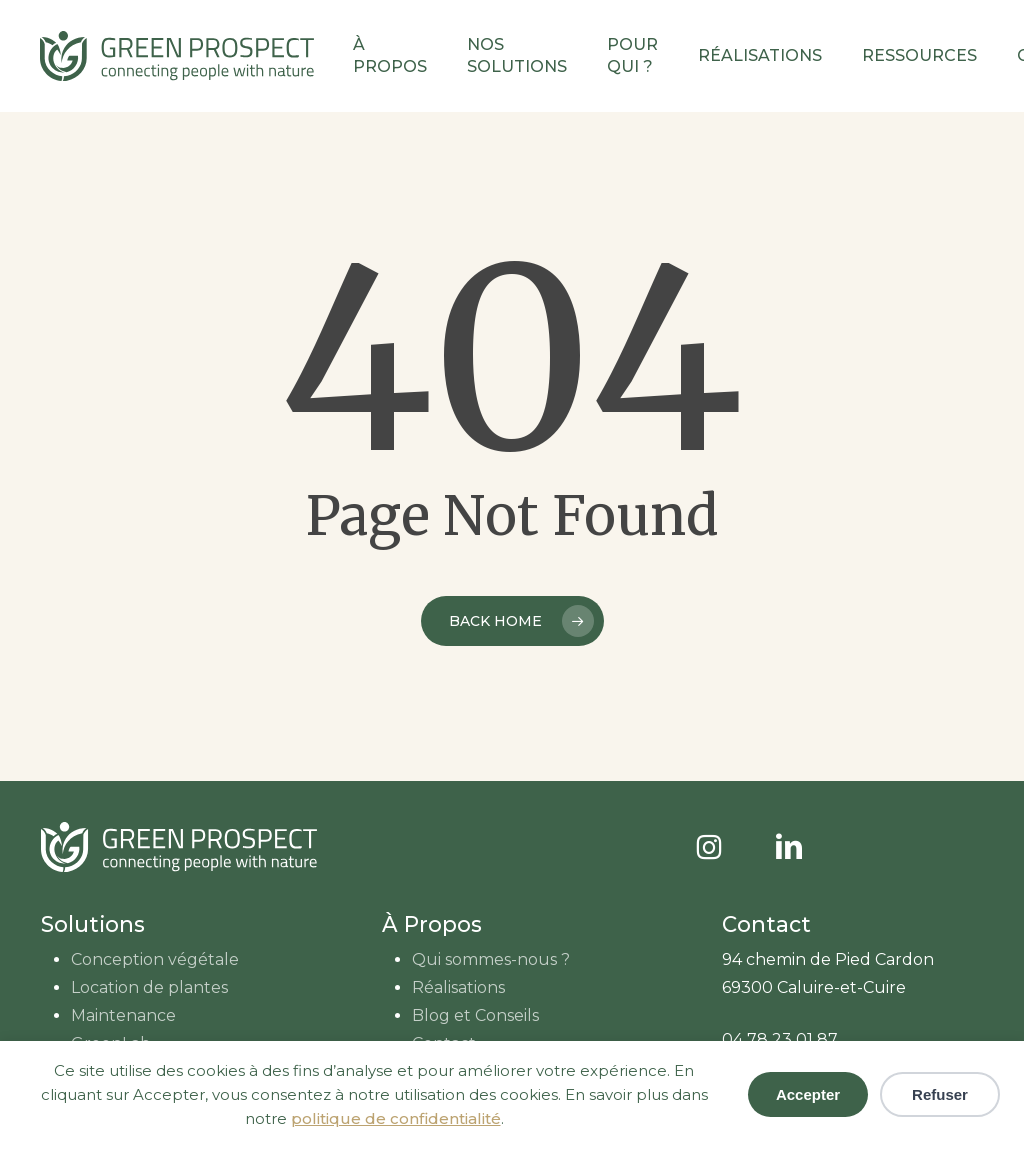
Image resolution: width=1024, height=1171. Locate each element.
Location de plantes (149, 987)
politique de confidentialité (396, 1118)
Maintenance (123, 1015)
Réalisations (458, 987)
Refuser (940, 1094)
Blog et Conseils (475, 1015)
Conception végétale (155, 959)
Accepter (808, 1094)
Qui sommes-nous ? (491, 959)
